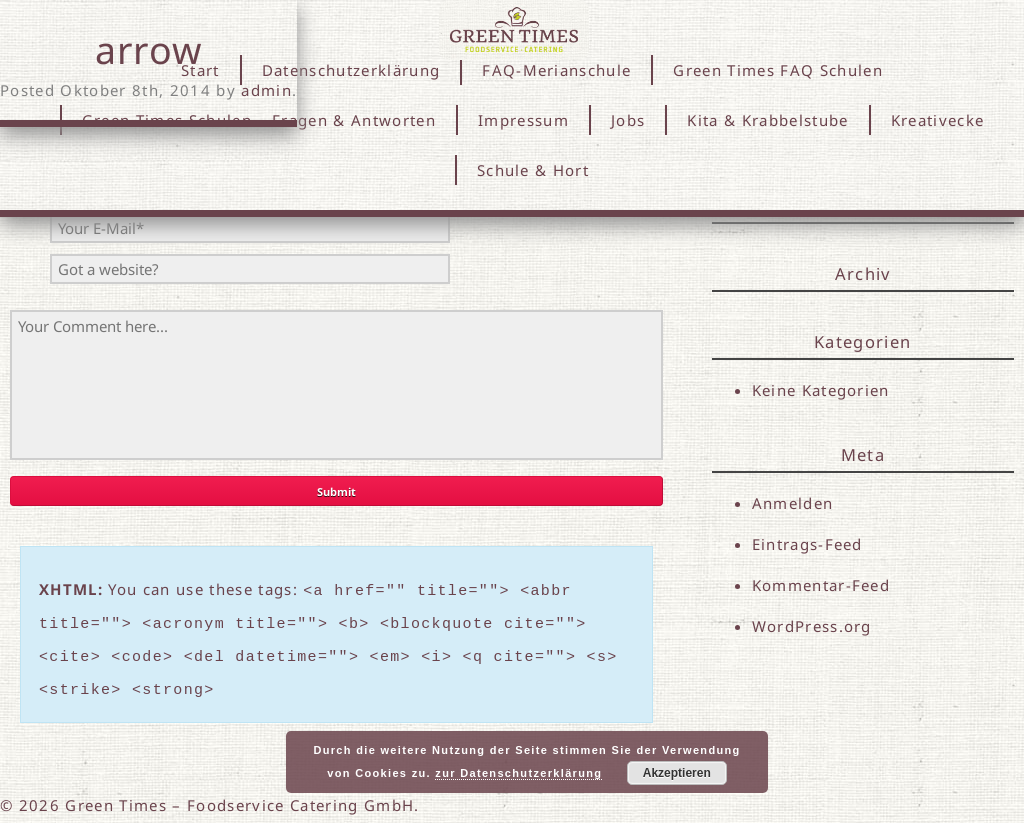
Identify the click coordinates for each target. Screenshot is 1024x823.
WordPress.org (812, 627)
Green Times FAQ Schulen (778, 70)
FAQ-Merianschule (556, 70)
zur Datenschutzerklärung (518, 773)
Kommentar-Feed (821, 586)
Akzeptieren (677, 773)
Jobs (628, 120)
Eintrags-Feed (807, 544)
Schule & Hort (533, 170)
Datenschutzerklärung (351, 70)
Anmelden (793, 503)
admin (266, 90)
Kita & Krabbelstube (767, 120)
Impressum (523, 120)
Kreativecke (938, 120)
